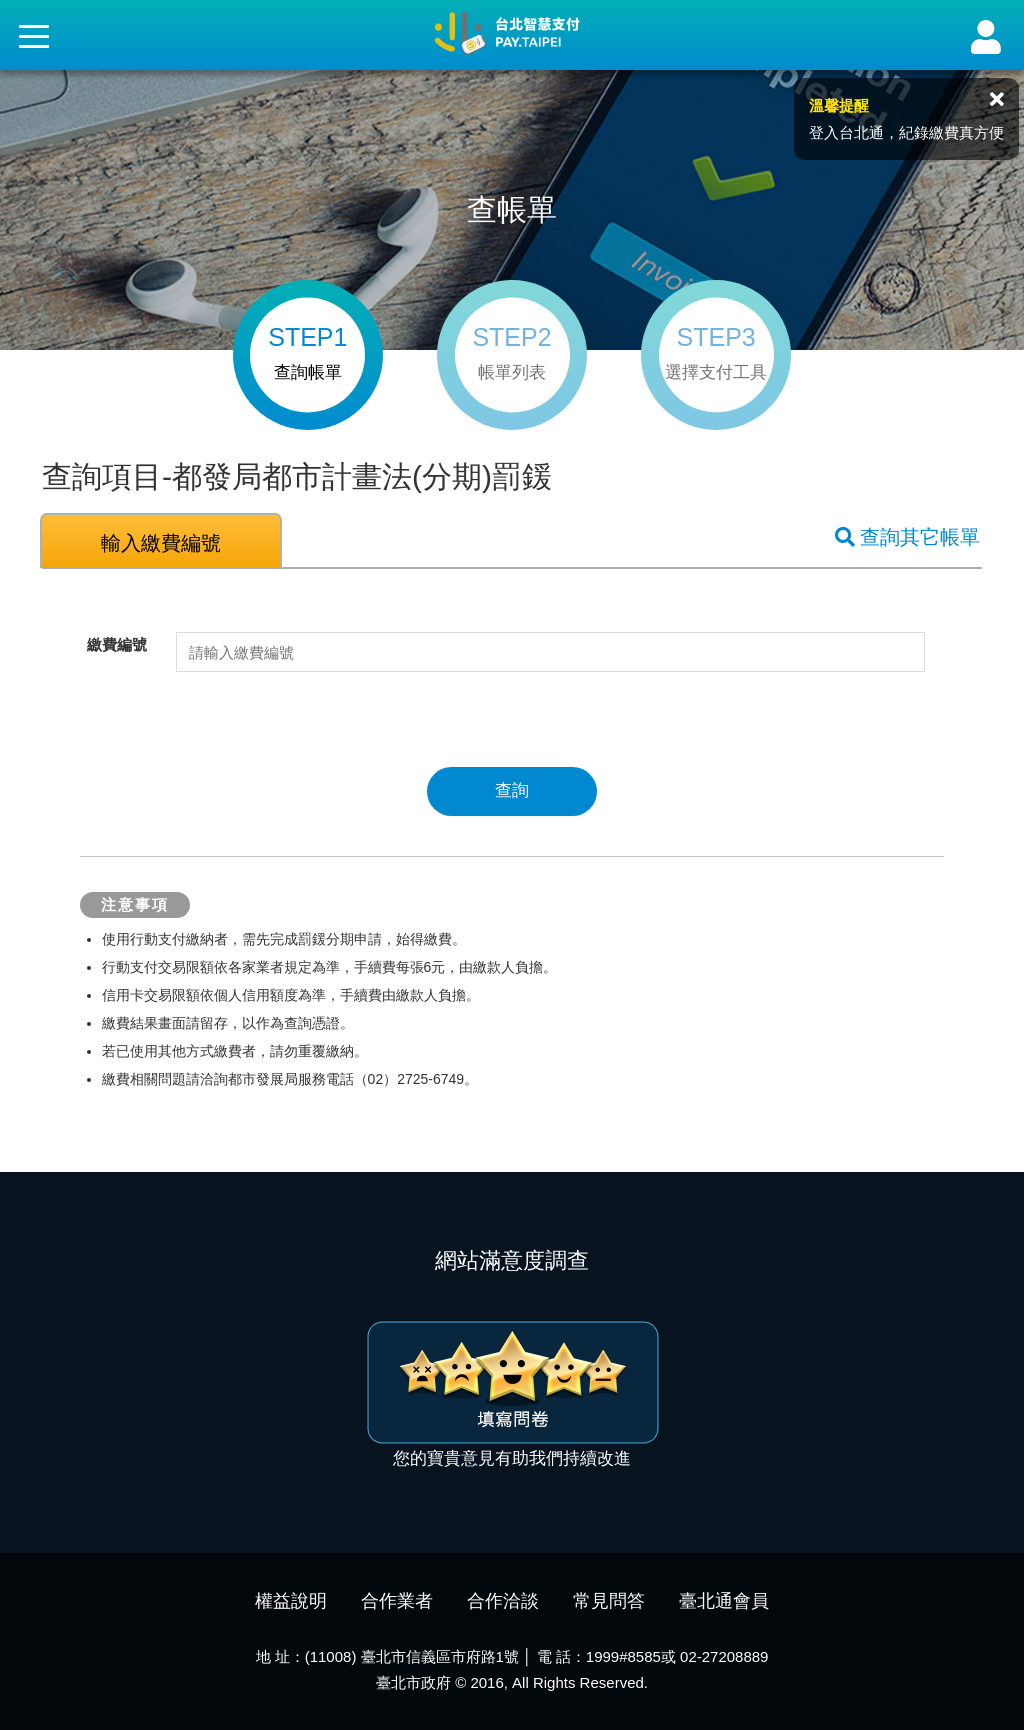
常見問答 (609, 1601)
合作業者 (397, 1601)
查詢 (512, 790)
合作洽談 (503, 1601)
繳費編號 (117, 644)
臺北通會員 (724, 1601)
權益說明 (291, 1601)
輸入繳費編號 (161, 543)
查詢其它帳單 (907, 537)
